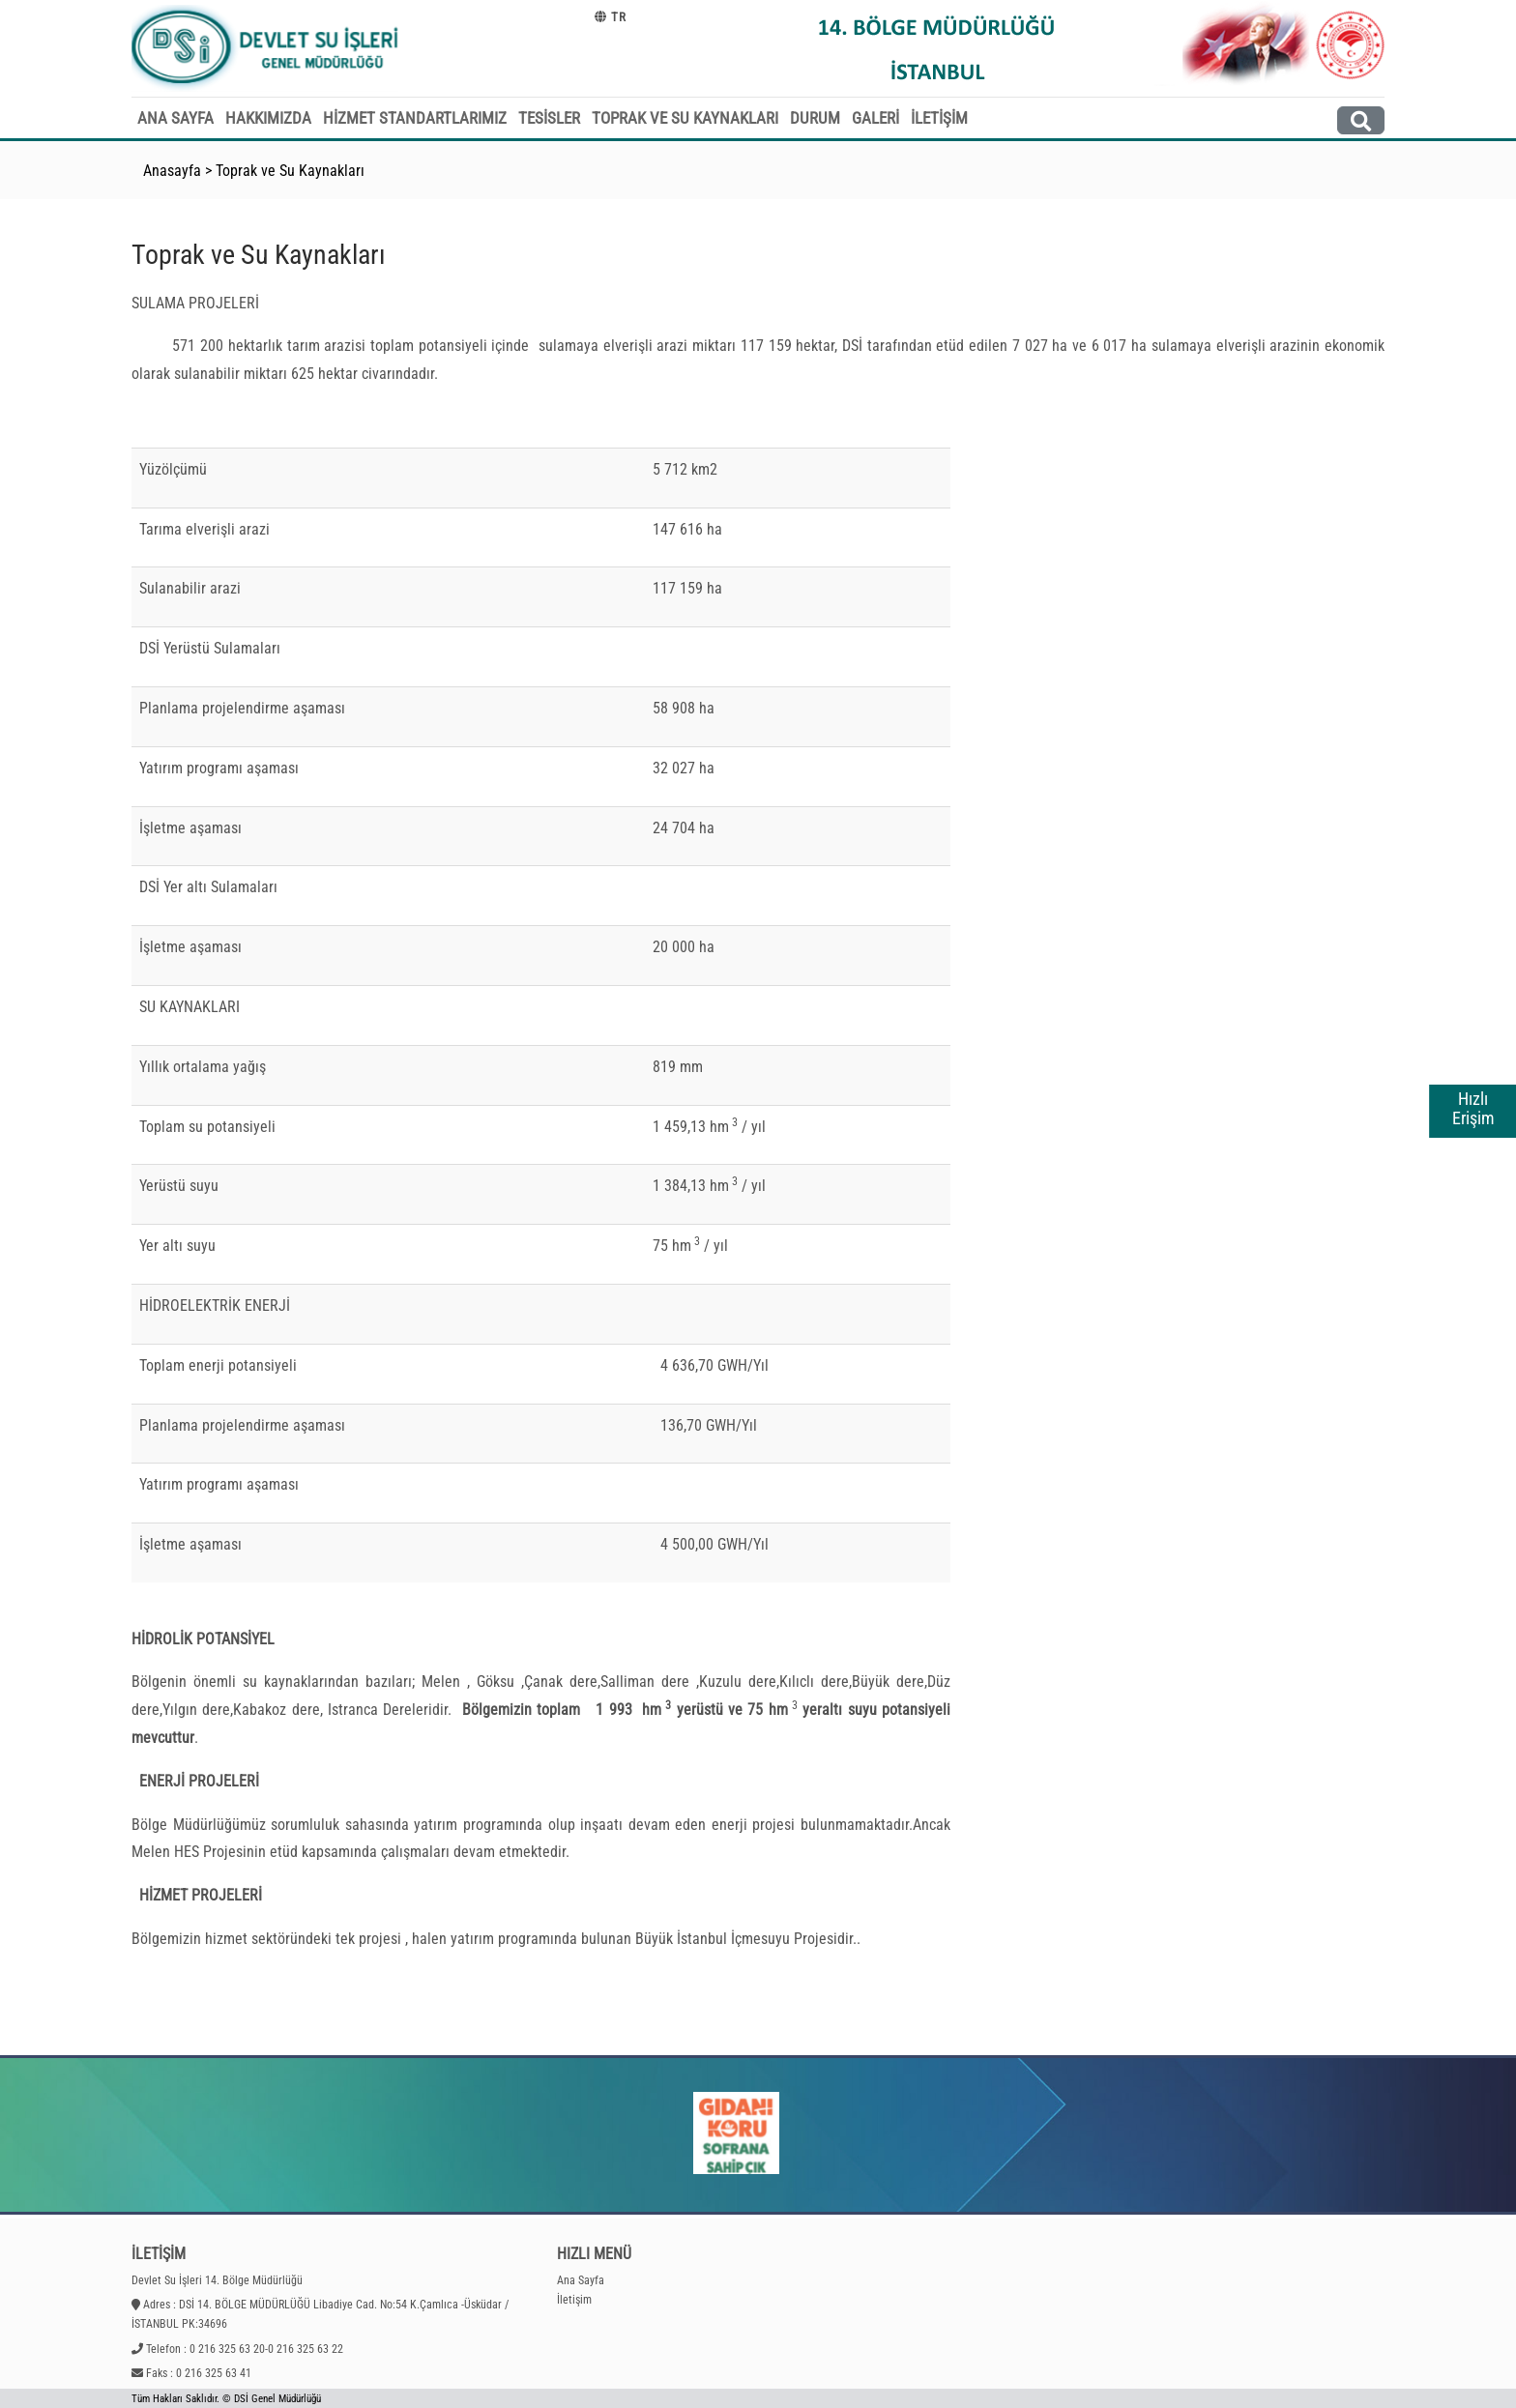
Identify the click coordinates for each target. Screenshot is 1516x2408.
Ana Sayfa (580, 2280)
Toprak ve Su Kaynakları (290, 170)
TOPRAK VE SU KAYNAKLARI (685, 118)
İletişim (574, 2299)
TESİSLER (549, 118)
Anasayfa (172, 170)
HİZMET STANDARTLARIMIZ (415, 118)
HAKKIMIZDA (268, 118)
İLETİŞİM (939, 118)
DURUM (815, 118)
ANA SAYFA (175, 118)
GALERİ (875, 118)
